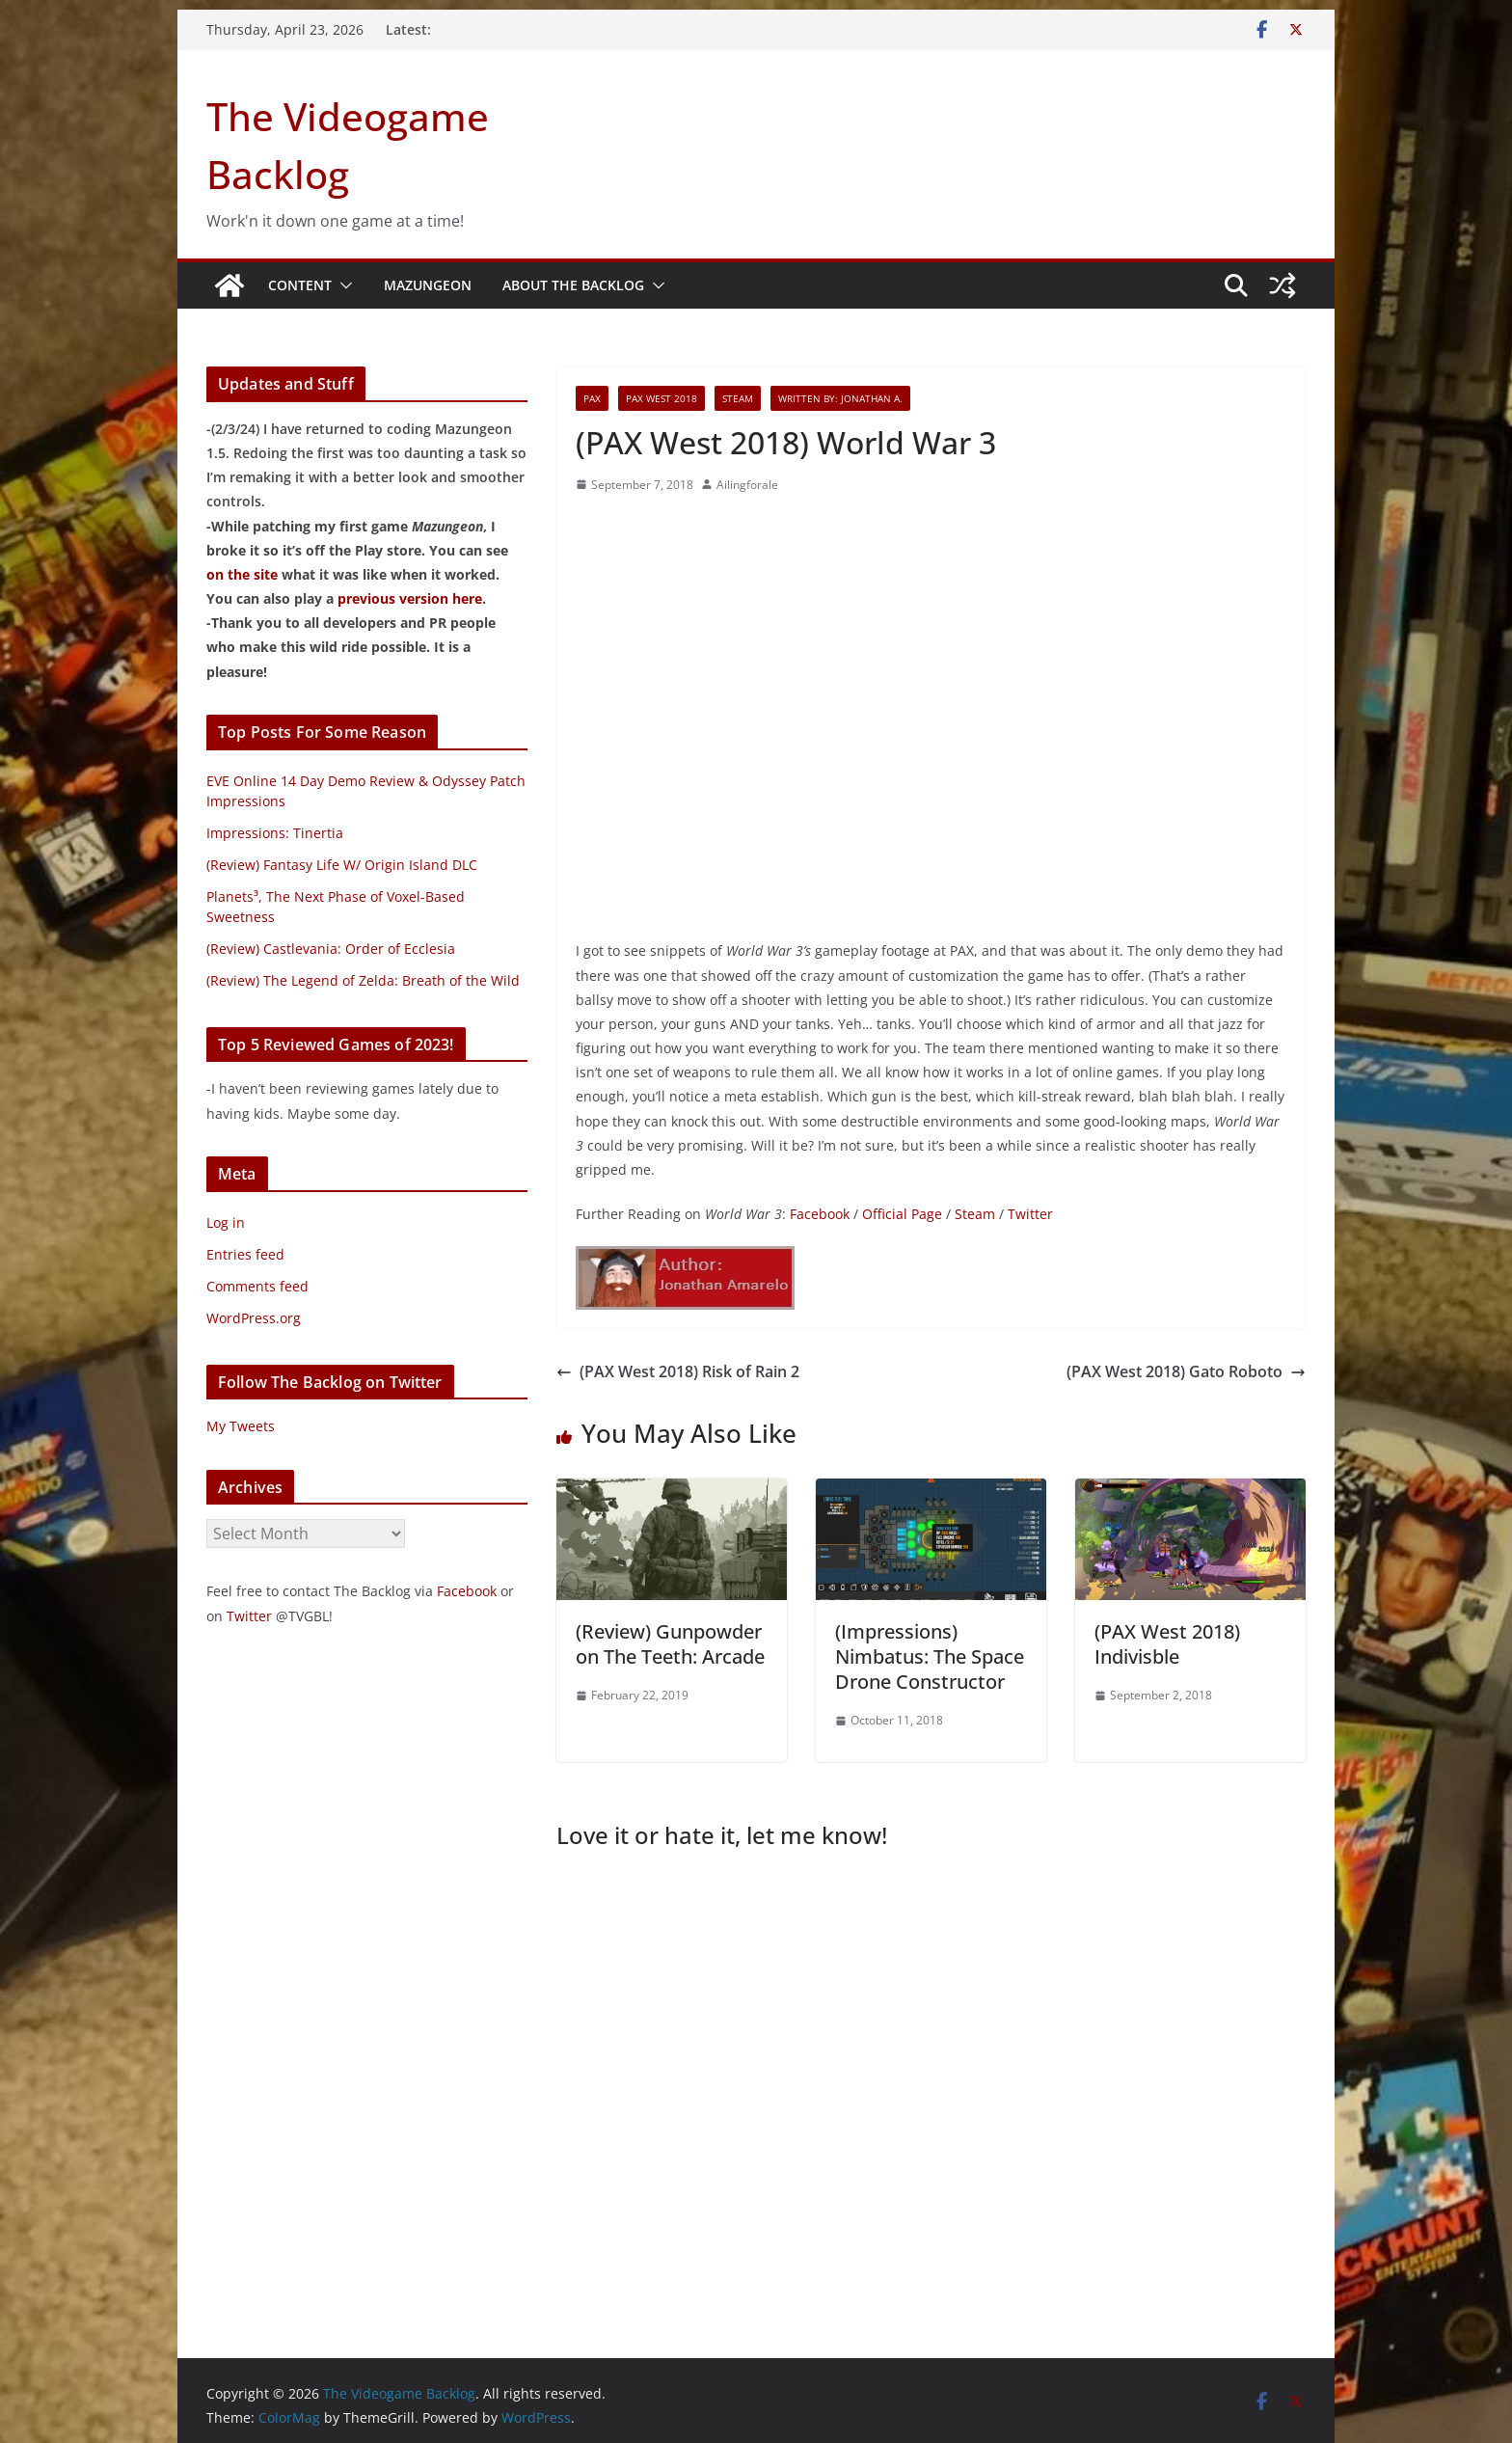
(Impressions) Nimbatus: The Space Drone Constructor (929, 1656)
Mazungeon (428, 285)
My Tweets (240, 1426)
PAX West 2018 (661, 398)
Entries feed (245, 1254)
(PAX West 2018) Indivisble (1167, 1643)
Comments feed (257, 1286)
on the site (242, 574)
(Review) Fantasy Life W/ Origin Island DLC (341, 864)
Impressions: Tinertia (274, 833)
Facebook (820, 1214)
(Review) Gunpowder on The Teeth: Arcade (670, 1643)
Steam (737, 398)
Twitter (1030, 1214)
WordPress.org (253, 1318)
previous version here (410, 598)
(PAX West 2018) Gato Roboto (1186, 1371)
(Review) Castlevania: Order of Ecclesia (330, 948)
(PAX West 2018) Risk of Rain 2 (677, 1371)
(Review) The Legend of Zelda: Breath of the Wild (363, 980)
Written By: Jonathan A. (840, 398)
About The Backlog (573, 285)
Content (300, 285)
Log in (225, 1222)
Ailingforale (747, 484)
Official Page (902, 1214)
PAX (592, 398)
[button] (342, 285)
